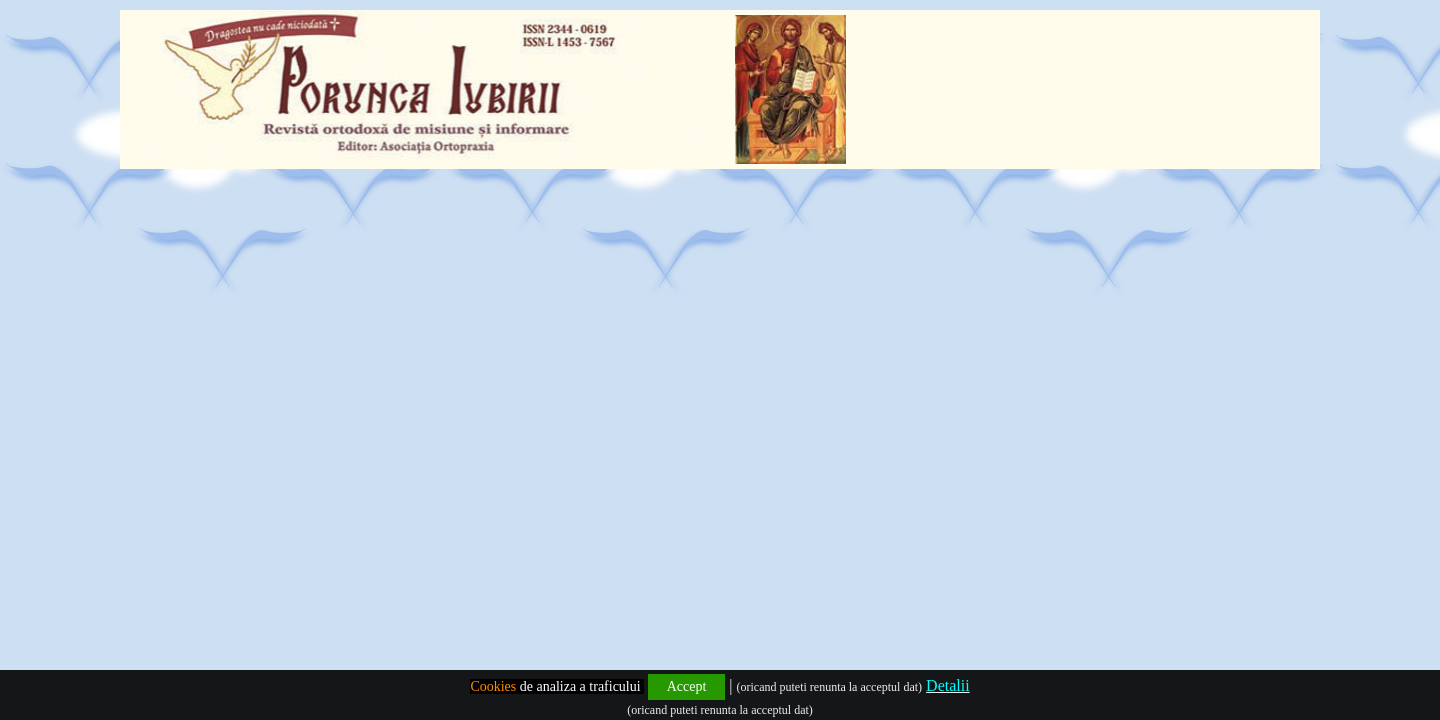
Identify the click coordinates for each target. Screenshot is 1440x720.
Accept (687, 686)
